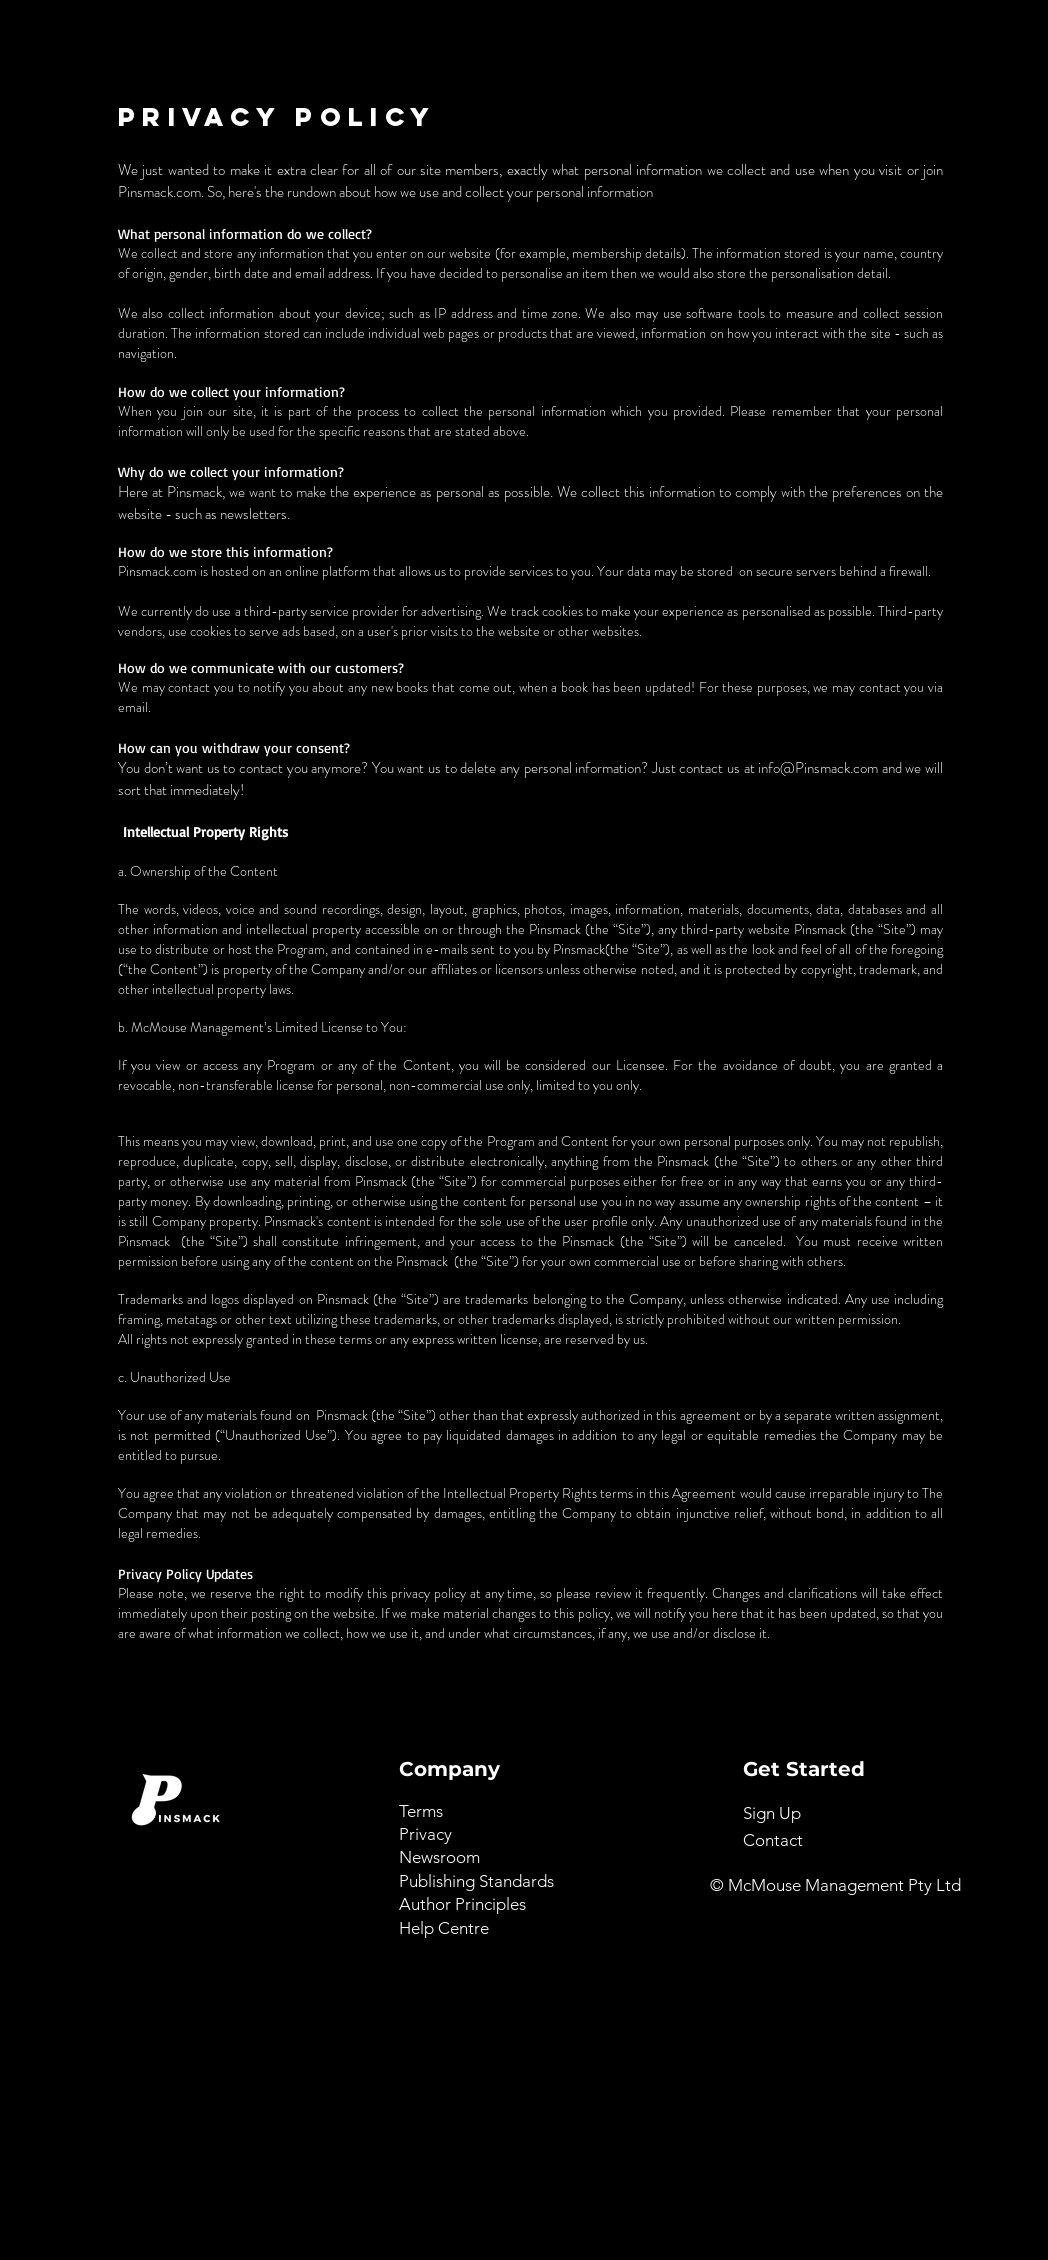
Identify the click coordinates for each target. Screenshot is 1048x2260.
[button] (772, 1813)
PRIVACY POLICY (277, 116)
